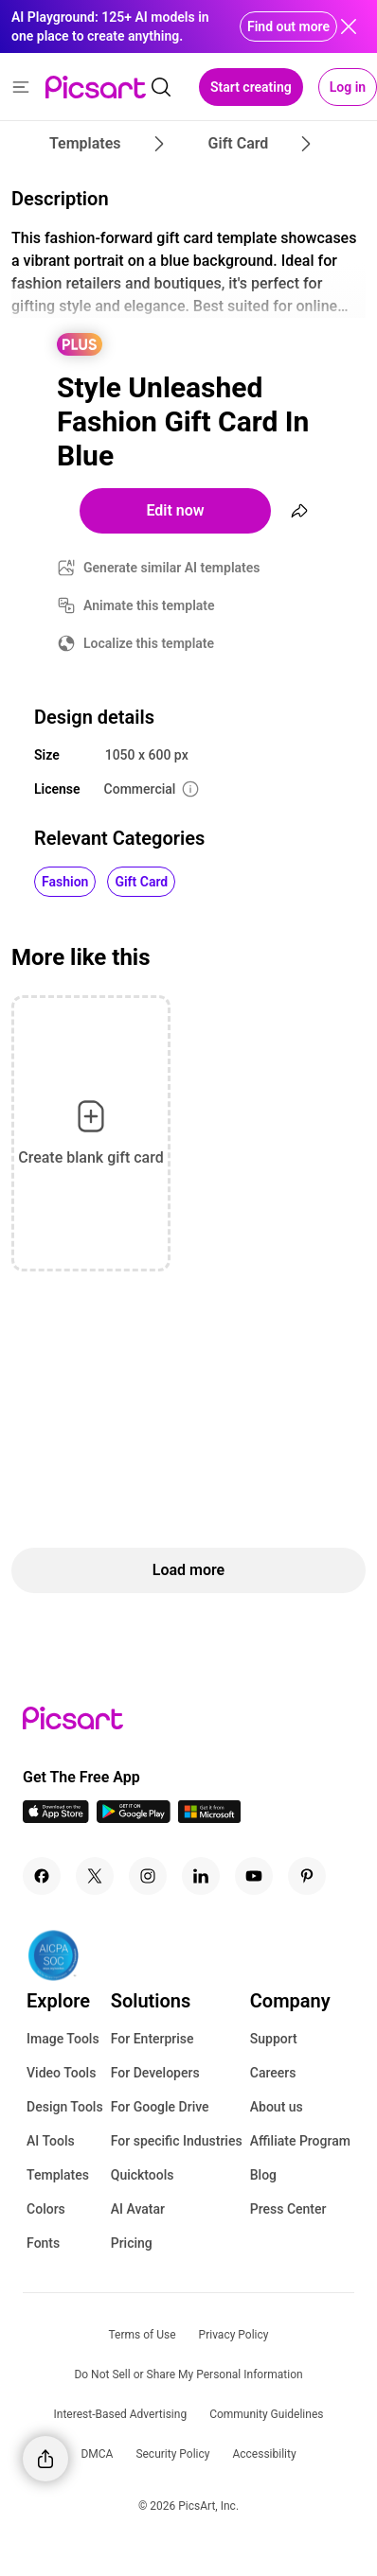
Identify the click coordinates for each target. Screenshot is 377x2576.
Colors (46, 2209)
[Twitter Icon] (95, 1876)
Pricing (132, 2243)
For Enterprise (152, 2038)
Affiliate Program (300, 2140)
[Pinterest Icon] (307, 1876)
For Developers (155, 2072)
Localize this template (148, 643)
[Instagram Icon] (148, 1876)
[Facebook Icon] (42, 1876)
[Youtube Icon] (254, 1876)
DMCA (97, 2454)
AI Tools (51, 2140)
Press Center (288, 2209)
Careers (273, 2072)
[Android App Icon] (134, 1818)
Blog (263, 2174)
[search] (161, 87)
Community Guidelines (266, 2414)
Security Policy (172, 2454)
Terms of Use (142, 2334)
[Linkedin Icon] (201, 1876)
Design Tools (65, 2106)
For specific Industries (176, 2140)
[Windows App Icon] (209, 1818)
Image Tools (63, 2038)
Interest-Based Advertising (121, 2414)
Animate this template (149, 605)
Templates (58, 2174)
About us (276, 2106)
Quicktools (142, 2174)
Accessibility (264, 2454)
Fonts (43, 2243)
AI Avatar (138, 2209)
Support (273, 2038)
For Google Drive (160, 2106)
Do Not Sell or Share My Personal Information (188, 2374)
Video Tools (61, 2072)
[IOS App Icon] (56, 1818)
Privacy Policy (234, 2334)
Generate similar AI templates (171, 567)
